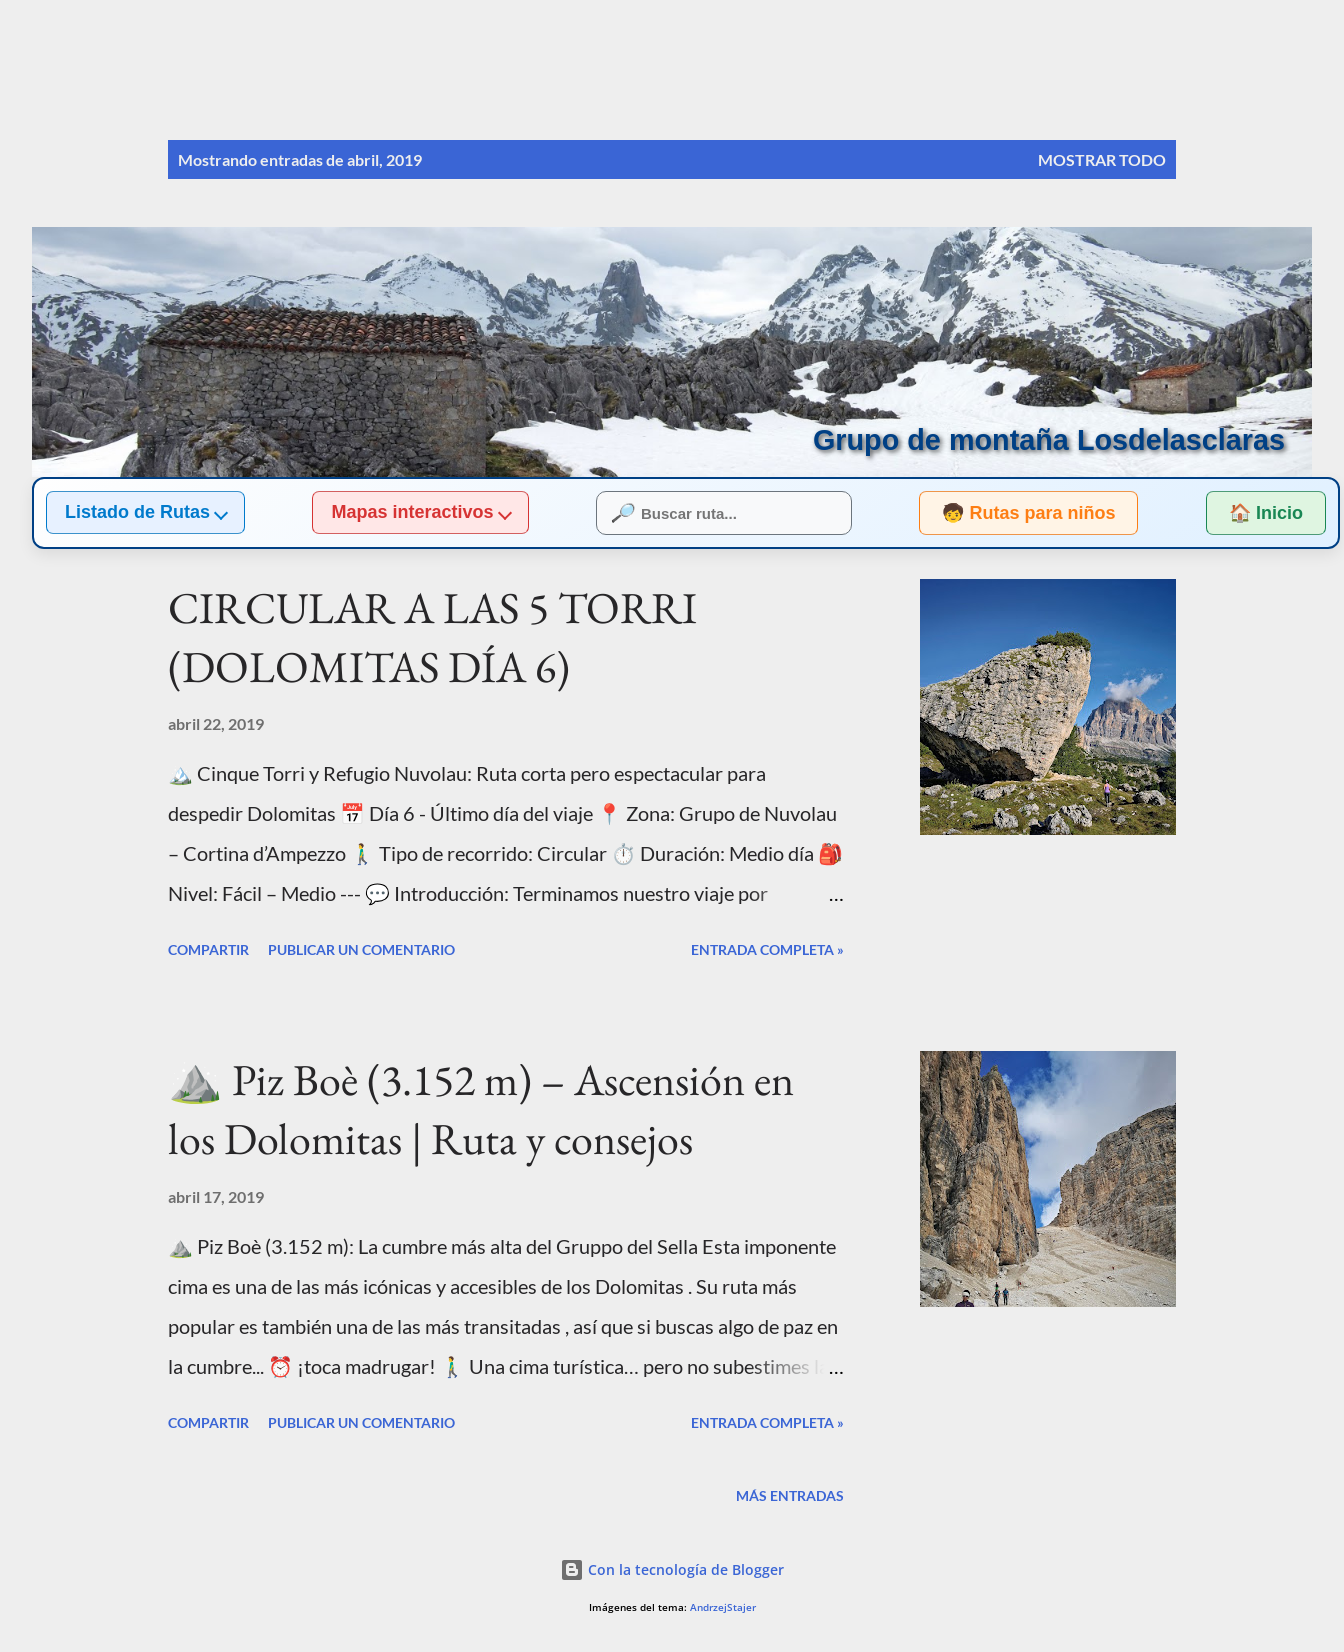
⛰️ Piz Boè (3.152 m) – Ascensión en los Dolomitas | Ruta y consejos (481, 1109)
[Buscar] (1080, 56)
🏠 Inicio (1266, 513)
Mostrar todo (1102, 159)
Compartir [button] (208, 949)
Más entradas (790, 1495)
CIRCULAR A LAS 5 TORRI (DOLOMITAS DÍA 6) (432, 637)
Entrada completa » (767, 949)
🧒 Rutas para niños (1010, 513)
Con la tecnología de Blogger (672, 1569)
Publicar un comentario (361, 949)
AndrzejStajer (723, 1607)
